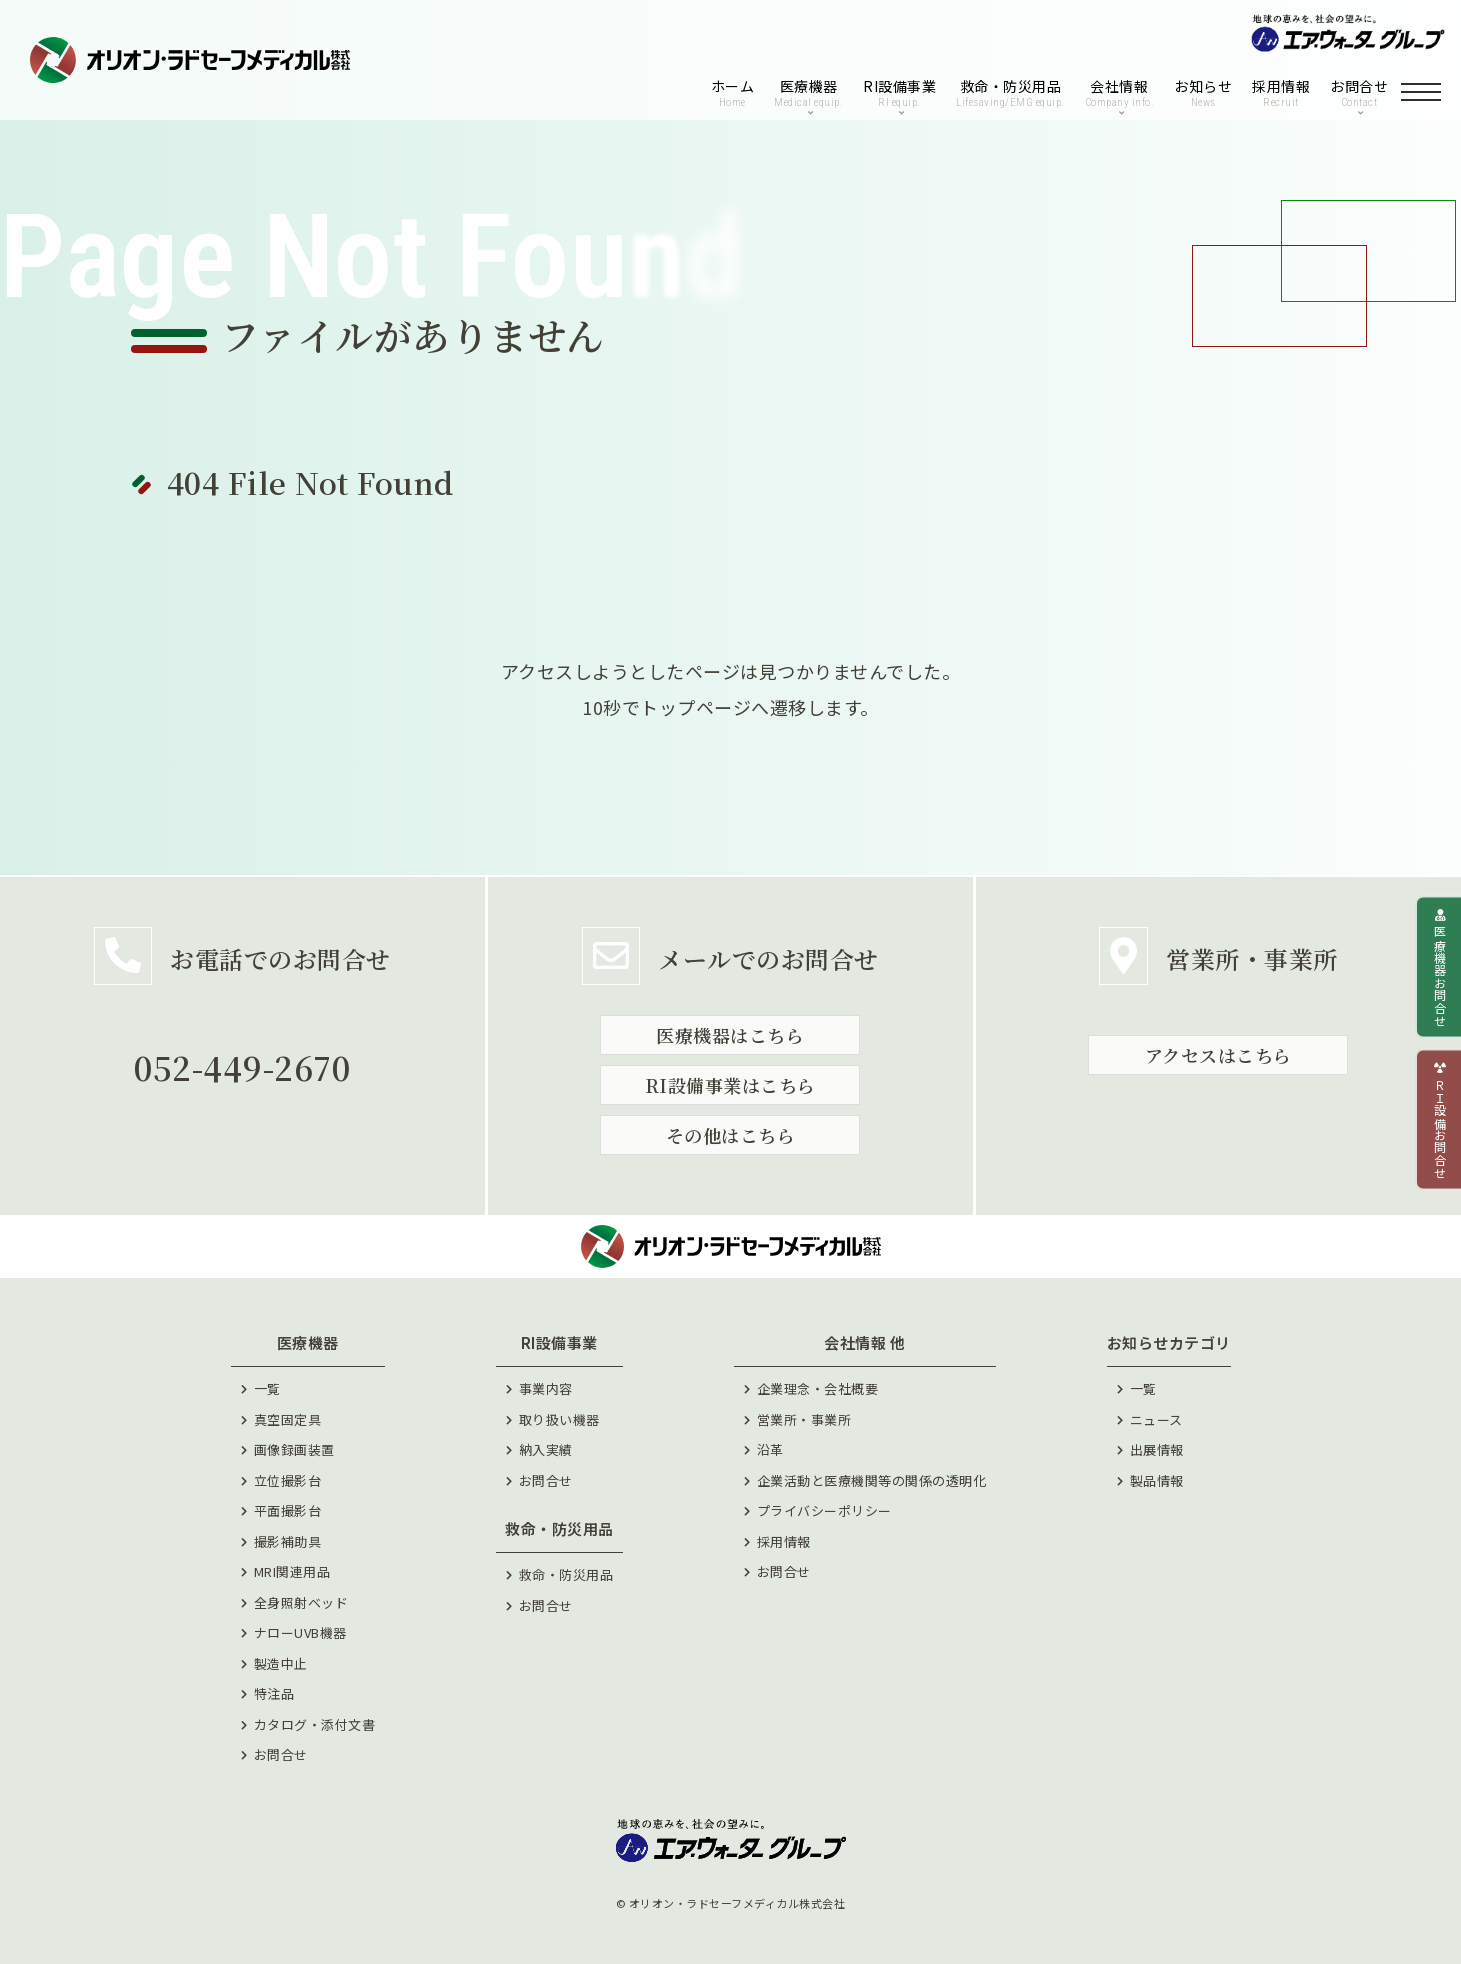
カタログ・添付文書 (315, 1724)
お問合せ (281, 1754)
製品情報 (1157, 1480)
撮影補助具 (288, 1541)
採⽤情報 (784, 1541)
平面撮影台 (288, 1510)
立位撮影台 (288, 1480)
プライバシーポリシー (824, 1510)
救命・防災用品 (566, 1574)
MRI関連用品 (292, 1571)
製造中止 (281, 1663)
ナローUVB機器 (300, 1632)
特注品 (274, 1693)
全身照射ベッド (301, 1602)
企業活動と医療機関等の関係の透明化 (872, 1480)
